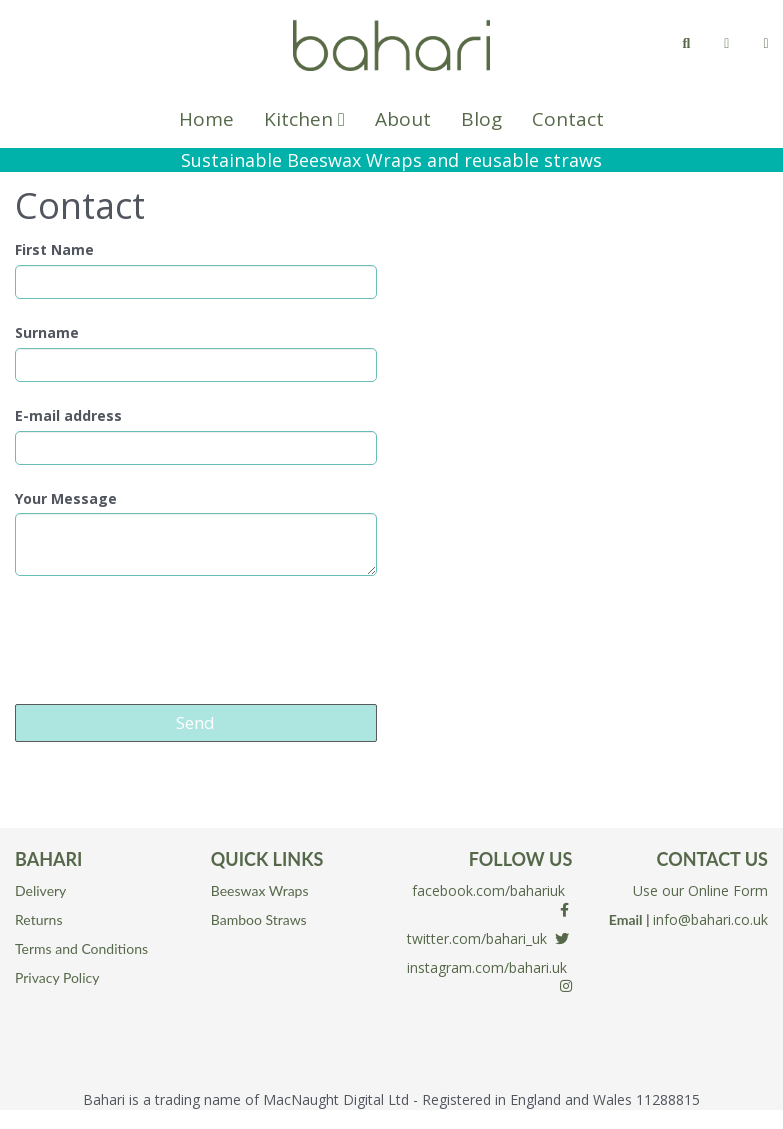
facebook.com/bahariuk (488, 890)
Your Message (66, 499)
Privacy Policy (57, 977)
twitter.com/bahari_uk (477, 938)
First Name (54, 250)
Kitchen (304, 119)
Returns (38, 919)
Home (206, 119)
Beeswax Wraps (260, 890)
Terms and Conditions (81, 948)
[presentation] (167, 640)
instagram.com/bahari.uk (487, 967)
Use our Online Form (700, 890)
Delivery (40, 890)
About (403, 119)
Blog (481, 119)
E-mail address (68, 416)
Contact (568, 119)
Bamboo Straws (259, 919)
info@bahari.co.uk (710, 919)
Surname (47, 333)
